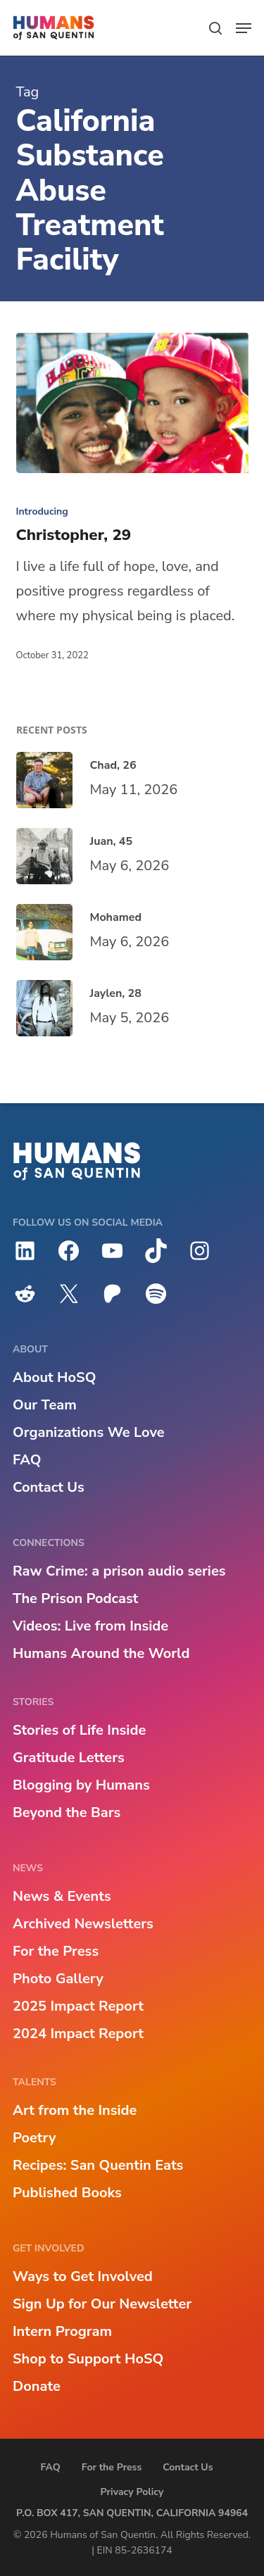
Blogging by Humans (81, 1785)
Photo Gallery (58, 1978)
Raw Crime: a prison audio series (119, 1571)
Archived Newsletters (83, 1923)
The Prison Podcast (75, 1598)
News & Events (62, 1896)
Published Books (67, 2192)
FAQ (27, 1459)
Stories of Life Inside (79, 1730)
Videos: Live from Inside (90, 1625)
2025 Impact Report (78, 2006)
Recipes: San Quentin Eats (98, 2165)
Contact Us (48, 1487)
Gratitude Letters (69, 1757)
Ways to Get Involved (83, 2276)
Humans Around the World (101, 1653)
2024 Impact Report (78, 2033)
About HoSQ (54, 1377)
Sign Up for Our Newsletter (102, 2303)
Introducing (42, 511)
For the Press (56, 1951)
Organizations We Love (89, 1432)
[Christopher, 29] (132, 402)
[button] (243, 28)
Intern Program (62, 2331)
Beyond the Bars (66, 1812)
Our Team (45, 1404)
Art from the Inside (75, 2110)
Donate (37, 2386)
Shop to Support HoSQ (88, 2358)
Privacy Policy (132, 2492)
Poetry (34, 2137)
